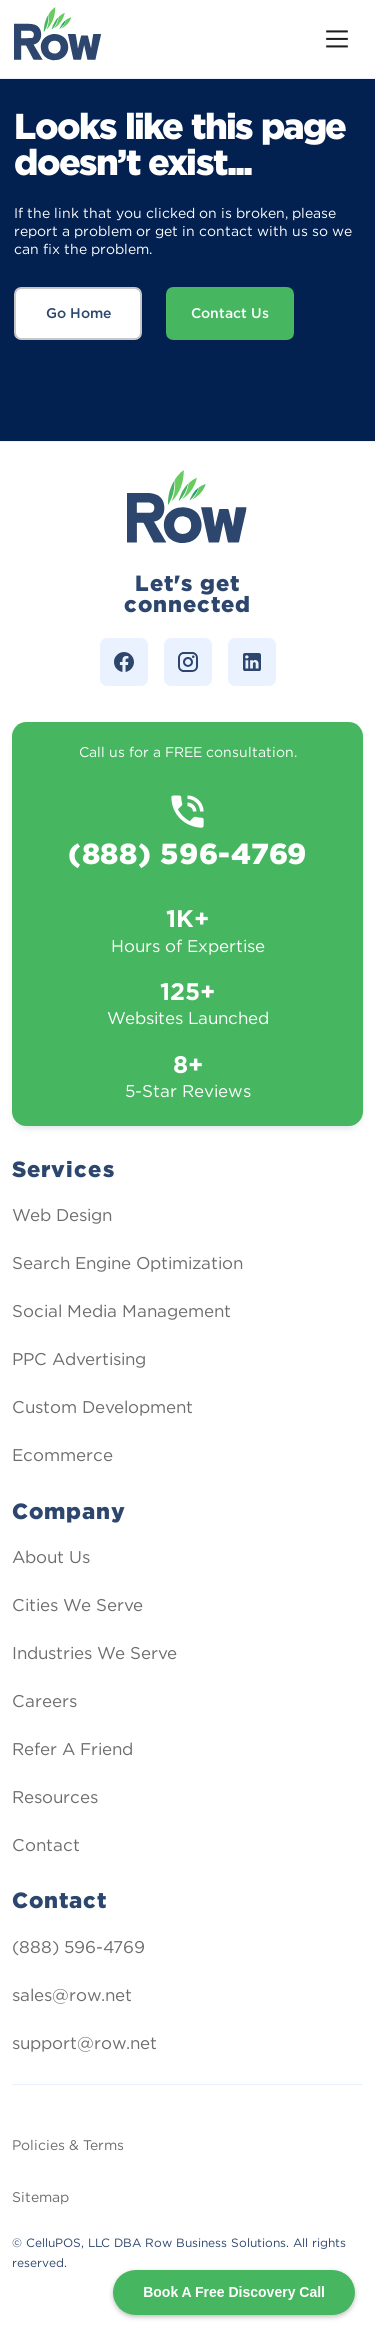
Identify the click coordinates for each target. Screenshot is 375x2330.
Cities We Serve (77, 1605)
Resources (55, 1797)
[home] (58, 39)
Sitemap (40, 2197)
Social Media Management (121, 1311)
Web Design (62, 1215)
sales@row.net (72, 1995)
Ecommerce (62, 1455)
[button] (337, 39)
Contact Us (230, 313)
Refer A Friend (72, 1749)
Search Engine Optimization (127, 1263)
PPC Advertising (79, 1359)
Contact (46, 1845)
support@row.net (84, 2043)
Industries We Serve (94, 1653)
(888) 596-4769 (78, 1947)
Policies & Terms (68, 2145)
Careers (44, 1701)
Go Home (78, 313)
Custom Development (102, 1407)
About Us (51, 1557)
